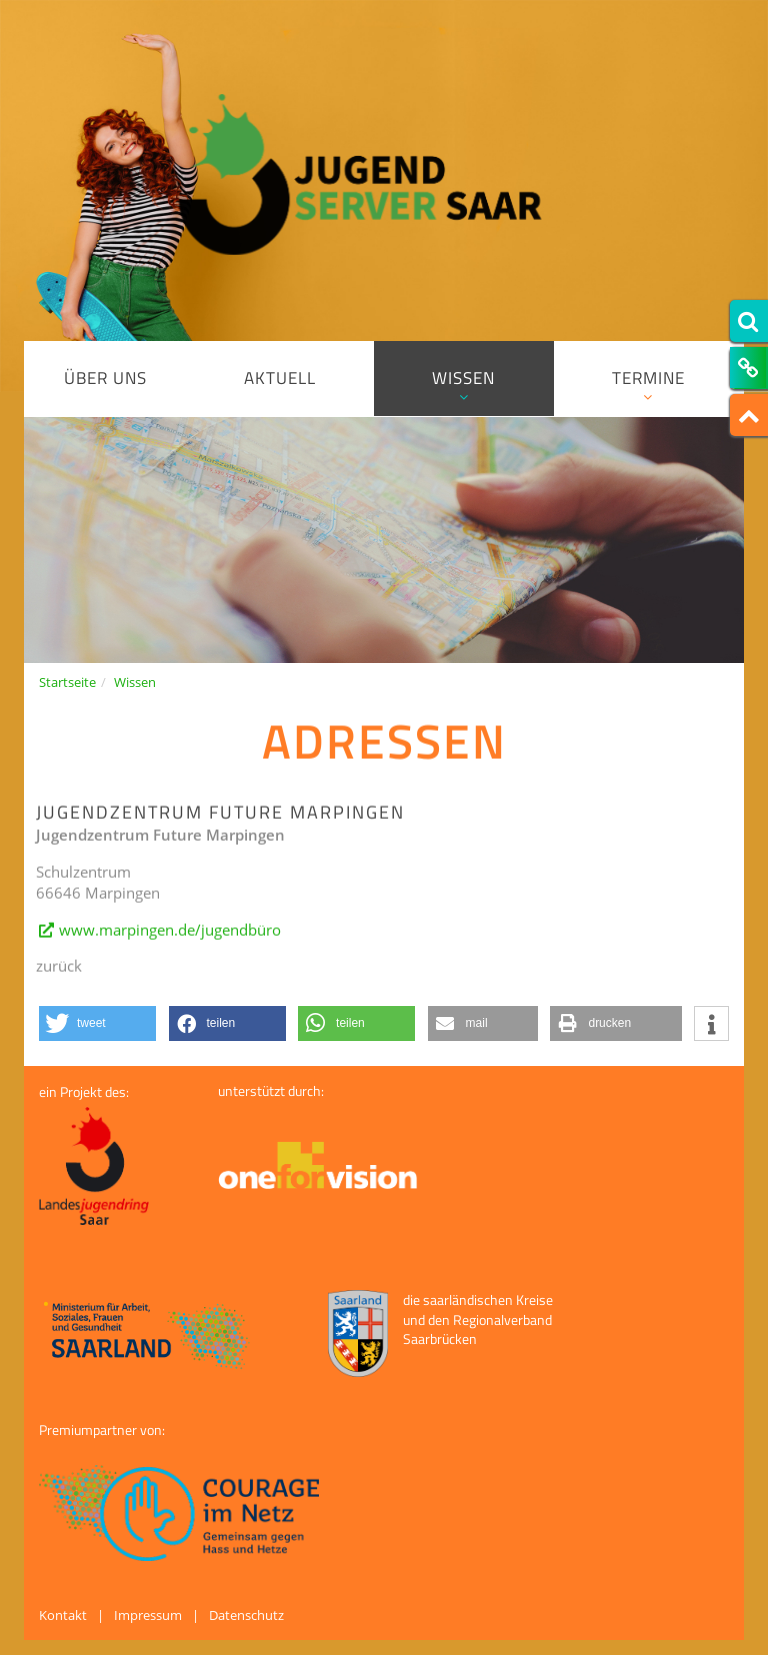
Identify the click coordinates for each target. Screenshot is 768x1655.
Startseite (67, 682)
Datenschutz (246, 1615)
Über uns (105, 378)
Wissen (464, 384)
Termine (649, 384)
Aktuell (280, 378)
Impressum (148, 1615)
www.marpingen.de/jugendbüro (170, 941)
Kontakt (63, 1615)
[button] (97, 1023)
